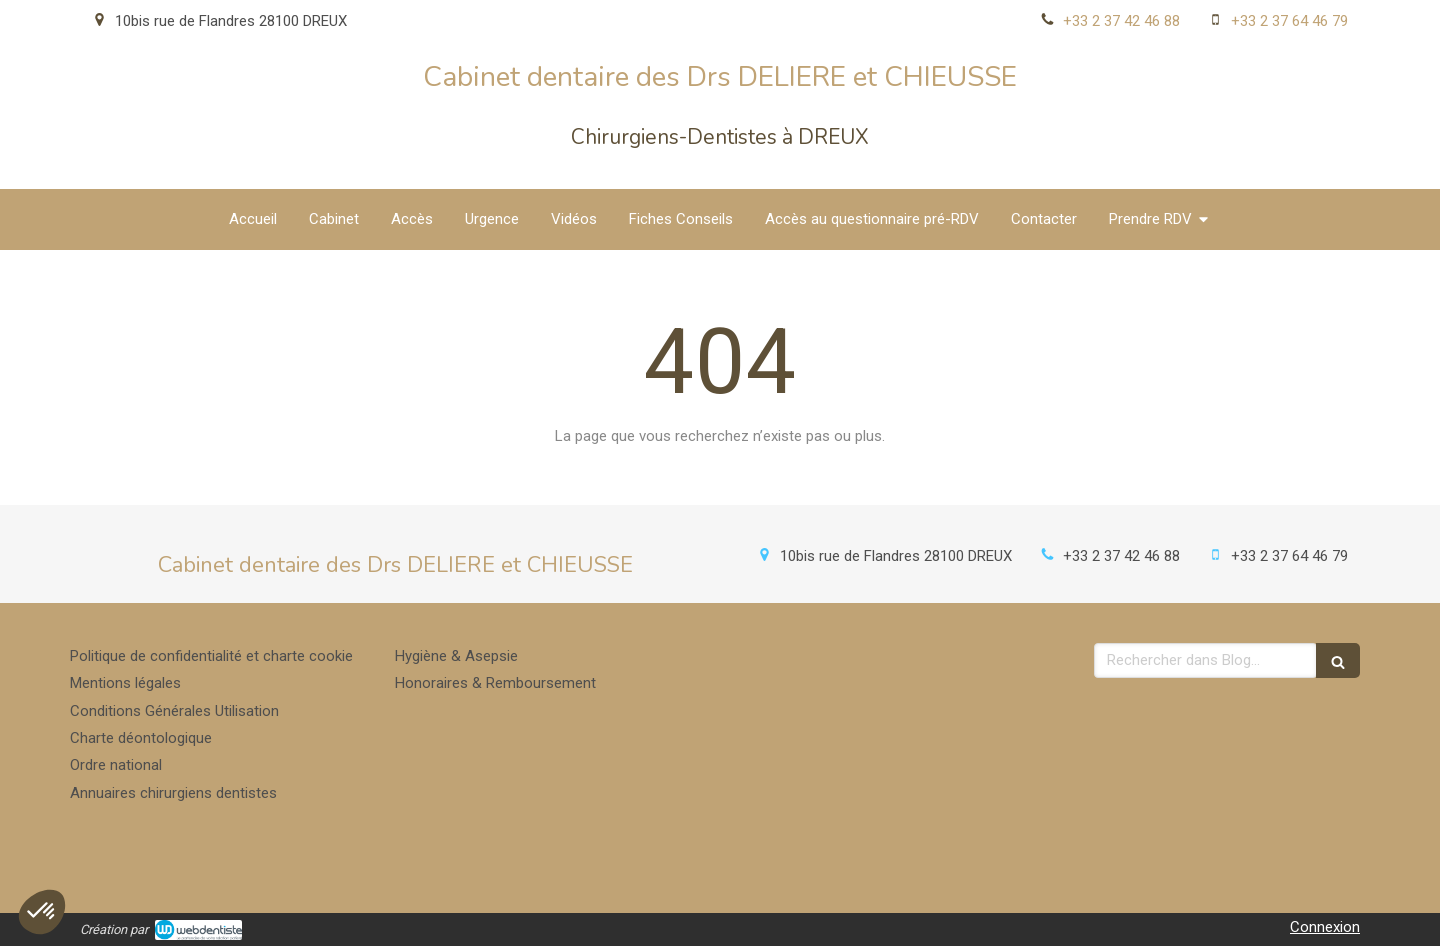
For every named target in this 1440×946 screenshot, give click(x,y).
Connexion (1325, 927)
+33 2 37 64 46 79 (1289, 21)
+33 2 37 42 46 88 (1121, 21)
